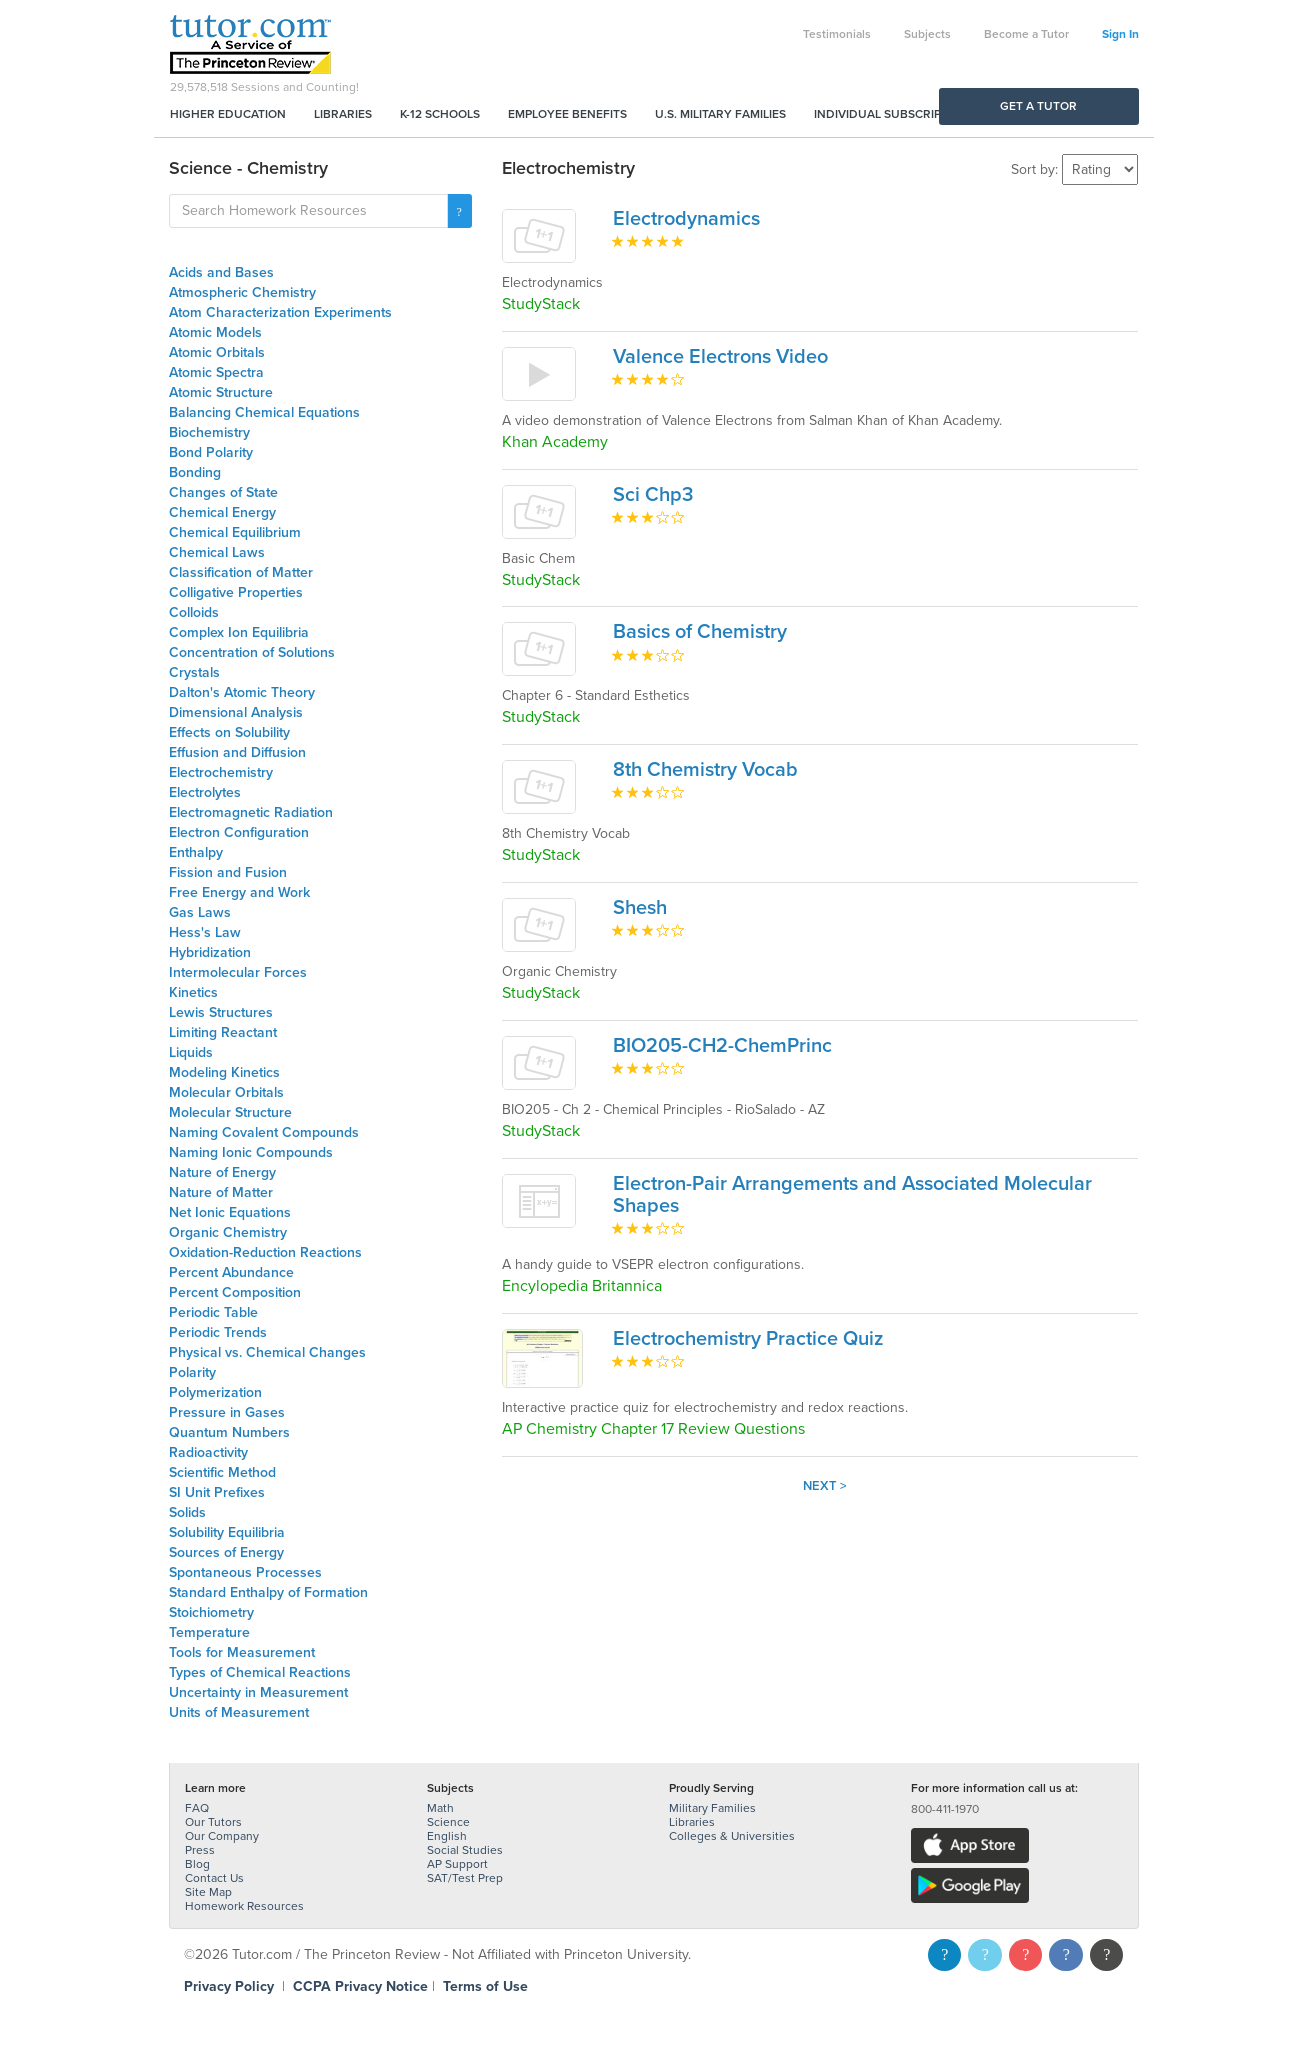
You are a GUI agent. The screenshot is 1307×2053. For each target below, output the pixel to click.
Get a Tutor (1038, 106)
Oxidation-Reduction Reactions (265, 1252)
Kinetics (193, 992)
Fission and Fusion (228, 872)
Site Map (208, 1892)
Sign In (1120, 34)
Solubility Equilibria (227, 1532)
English (447, 1836)
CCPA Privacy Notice (360, 1986)
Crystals (194, 672)
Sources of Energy (226, 1552)
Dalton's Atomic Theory (242, 692)
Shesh (640, 908)
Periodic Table (213, 1312)
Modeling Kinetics (224, 1072)
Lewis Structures (221, 1012)
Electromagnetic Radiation (251, 812)
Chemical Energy (222, 512)
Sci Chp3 (653, 495)
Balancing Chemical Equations (264, 412)
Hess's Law (205, 932)
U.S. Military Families (720, 114)
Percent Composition (235, 1292)
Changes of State (223, 492)
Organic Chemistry (228, 1232)
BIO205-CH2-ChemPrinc (722, 1046)
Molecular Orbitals (226, 1092)
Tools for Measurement (242, 1652)
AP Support (457, 1864)
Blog (197, 1864)
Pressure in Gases (227, 1412)
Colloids (194, 612)
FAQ (197, 1808)
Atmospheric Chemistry (242, 292)
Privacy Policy (229, 1986)
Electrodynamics (686, 219)
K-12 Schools (440, 114)
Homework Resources (244, 1906)
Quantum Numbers (229, 1432)
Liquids (191, 1052)
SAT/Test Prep (465, 1878)
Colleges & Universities (732, 1836)
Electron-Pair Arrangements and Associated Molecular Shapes (852, 1195)
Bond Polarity (211, 452)
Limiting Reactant (223, 1032)
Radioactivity (208, 1452)
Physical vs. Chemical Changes (267, 1352)
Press (200, 1850)
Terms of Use (485, 1986)
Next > (825, 1486)
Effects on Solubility (229, 732)
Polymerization (215, 1392)
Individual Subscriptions (895, 114)
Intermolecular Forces (238, 972)
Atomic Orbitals (217, 352)
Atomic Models (215, 332)
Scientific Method (222, 1472)
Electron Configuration (239, 832)
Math (440, 1808)
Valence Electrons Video (720, 357)
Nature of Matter (221, 1192)
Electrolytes (205, 792)
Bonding (195, 472)
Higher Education (228, 114)
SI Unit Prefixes (217, 1492)
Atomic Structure (221, 392)
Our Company (222, 1836)
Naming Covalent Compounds (264, 1132)
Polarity (192, 1372)
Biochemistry (209, 432)
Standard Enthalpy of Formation (268, 1592)
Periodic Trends (218, 1332)
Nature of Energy (222, 1172)
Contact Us (214, 1878)
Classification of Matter (241, 572)
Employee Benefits (567, 114)
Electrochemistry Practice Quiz (748, 1339)
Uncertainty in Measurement (258, 1692)
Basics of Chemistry (700, 632)
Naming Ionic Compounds (251, 1152)
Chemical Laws (217, 552)
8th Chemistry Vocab (705, 770)
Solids (187, 1512)
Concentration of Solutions (252, 652)
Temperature (209, 1632)
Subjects (927, 34)
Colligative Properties (236, 592)
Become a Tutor (1026, 34)
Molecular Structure (230, 1112)
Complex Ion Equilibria (239, 632)
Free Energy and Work (239, 892)
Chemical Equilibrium (235, 532)
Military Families (712, 1808)
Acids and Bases (221, 272)
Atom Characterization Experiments (280, 312)
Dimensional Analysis (236, 712)
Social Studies (465, 1850)
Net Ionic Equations (230, 1212)
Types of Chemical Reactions (260, 1672)
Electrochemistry (221, 772)
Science (448, 1822)
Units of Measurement (239, 1712)
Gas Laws (200, 912)
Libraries (343, 114)
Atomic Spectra (216, 372)
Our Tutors (213, 1822)
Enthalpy (196, 852)
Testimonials (837, 34)
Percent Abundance (231, 1272)
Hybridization (210, 952)
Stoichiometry (211, 1612)
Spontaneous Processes (245, 1572)
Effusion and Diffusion (237, 752)
